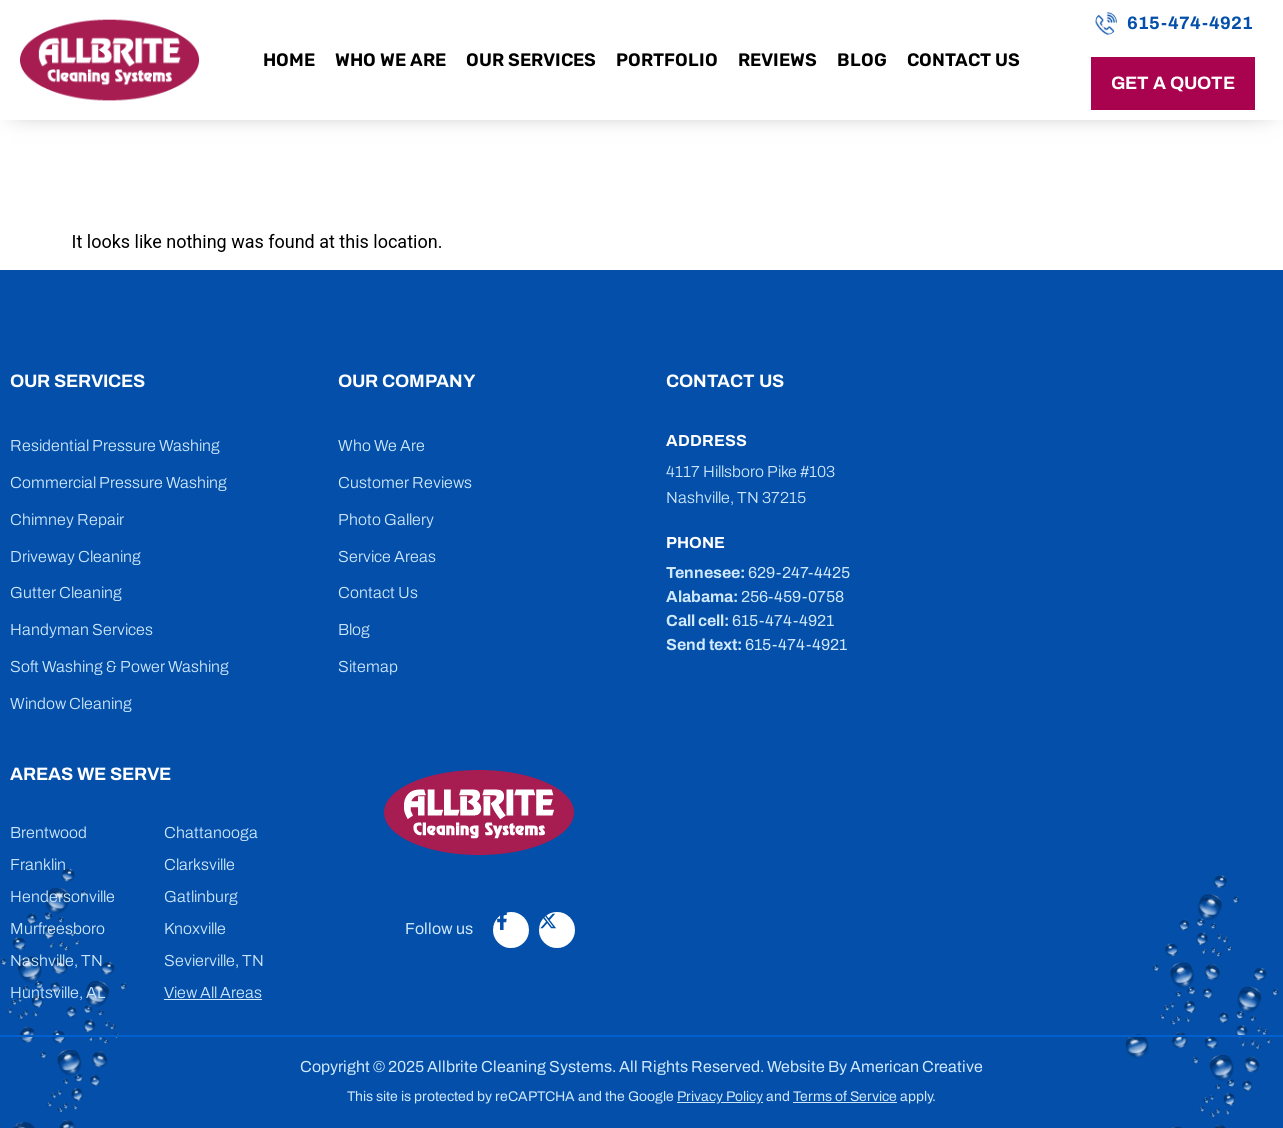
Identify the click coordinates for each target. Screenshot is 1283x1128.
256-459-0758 (792, 596)
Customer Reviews (405, 482)
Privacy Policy (720, 1096)
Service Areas (387, 556)
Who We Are (390, 60)
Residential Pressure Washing (115, 445)
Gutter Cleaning (66, 592)
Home (289, 60)
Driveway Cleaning (75, 556)
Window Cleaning (71, 703)
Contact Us (963, 60)
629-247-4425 (799, 572)
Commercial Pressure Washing (118, 482)
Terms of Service (845, 1096)
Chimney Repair (67, 519)
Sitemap (368, 666)
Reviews (777, 60)
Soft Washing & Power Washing (119, 666)
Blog (862, 60)
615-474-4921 (1190, 23)
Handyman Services (81, 629)
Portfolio (667, 60)
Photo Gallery (386, 519)
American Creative (916, 1066)
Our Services (531, 60)
